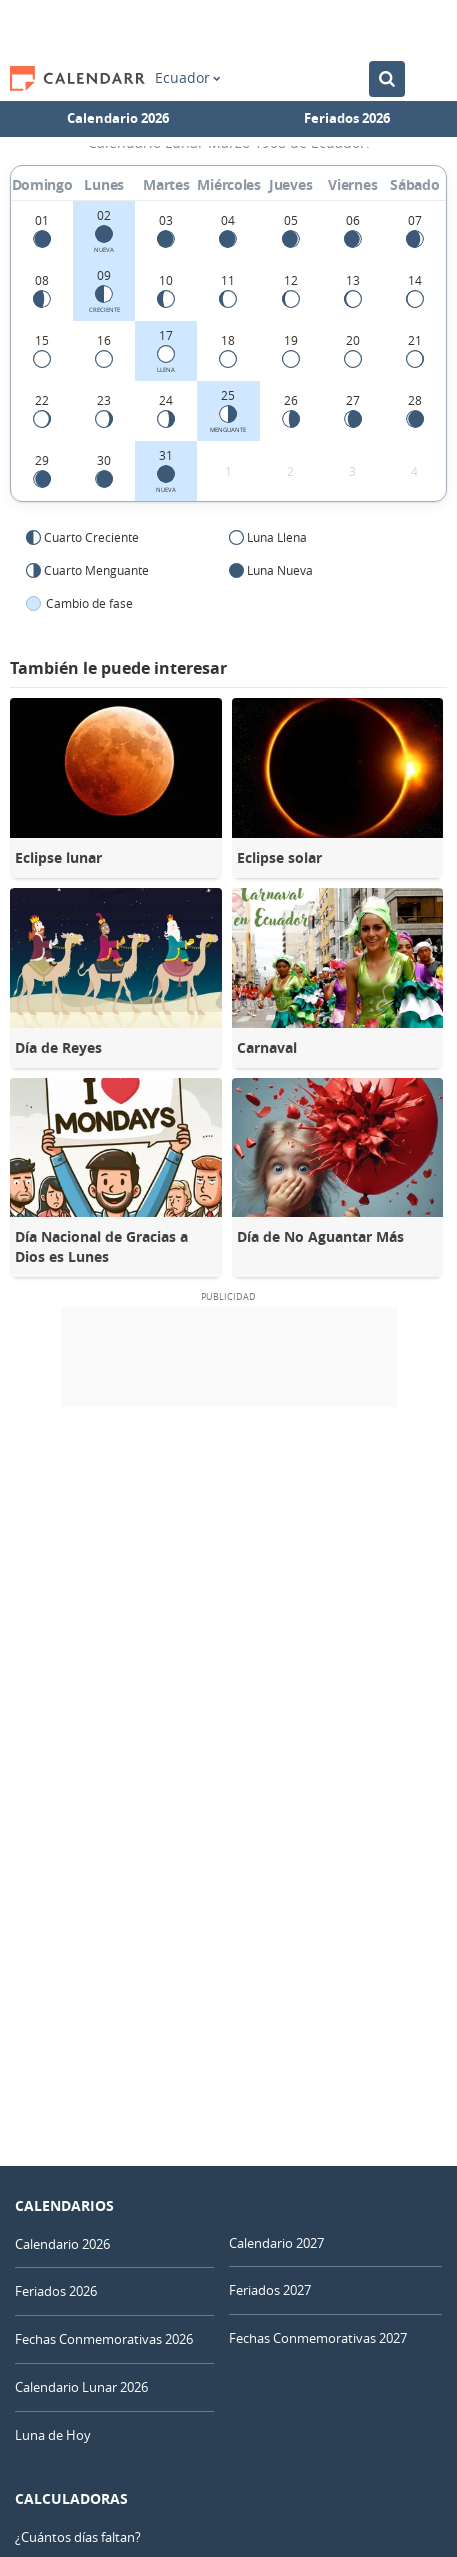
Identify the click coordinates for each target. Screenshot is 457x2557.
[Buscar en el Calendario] (387, 79)
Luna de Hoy (53, 2435)
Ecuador (187, 78)
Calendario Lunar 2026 (81, 2387)
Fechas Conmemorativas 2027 (318, 2338)
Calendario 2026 (118, 118)
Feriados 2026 (347, 118)
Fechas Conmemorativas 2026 (104, 2339)
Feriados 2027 (270, 2290)
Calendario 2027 (276, 2243)
